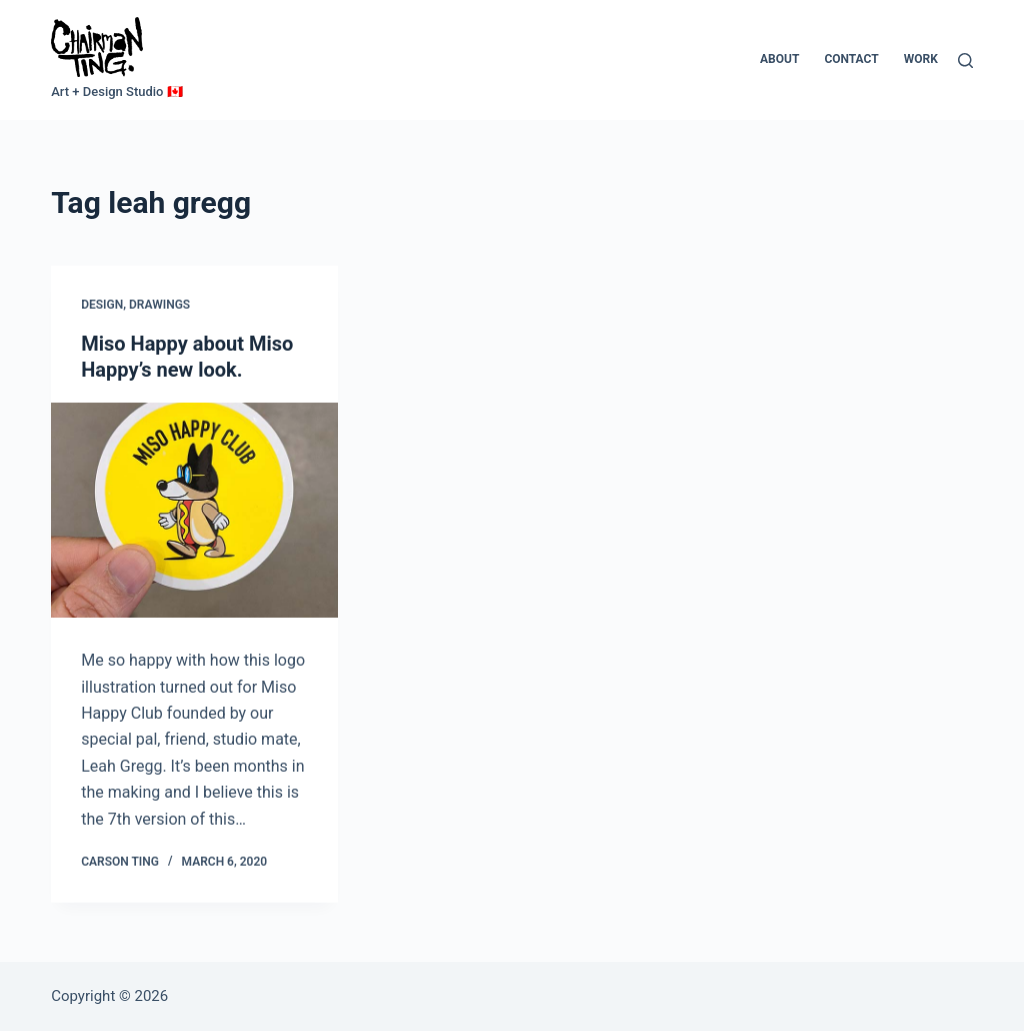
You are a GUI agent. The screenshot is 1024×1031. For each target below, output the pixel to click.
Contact (851, 59)
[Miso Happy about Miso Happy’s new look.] (194, 510)
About (779, 59)
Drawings (159, 305)
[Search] (965, 60)
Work (921, 59)
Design (102, 305)
